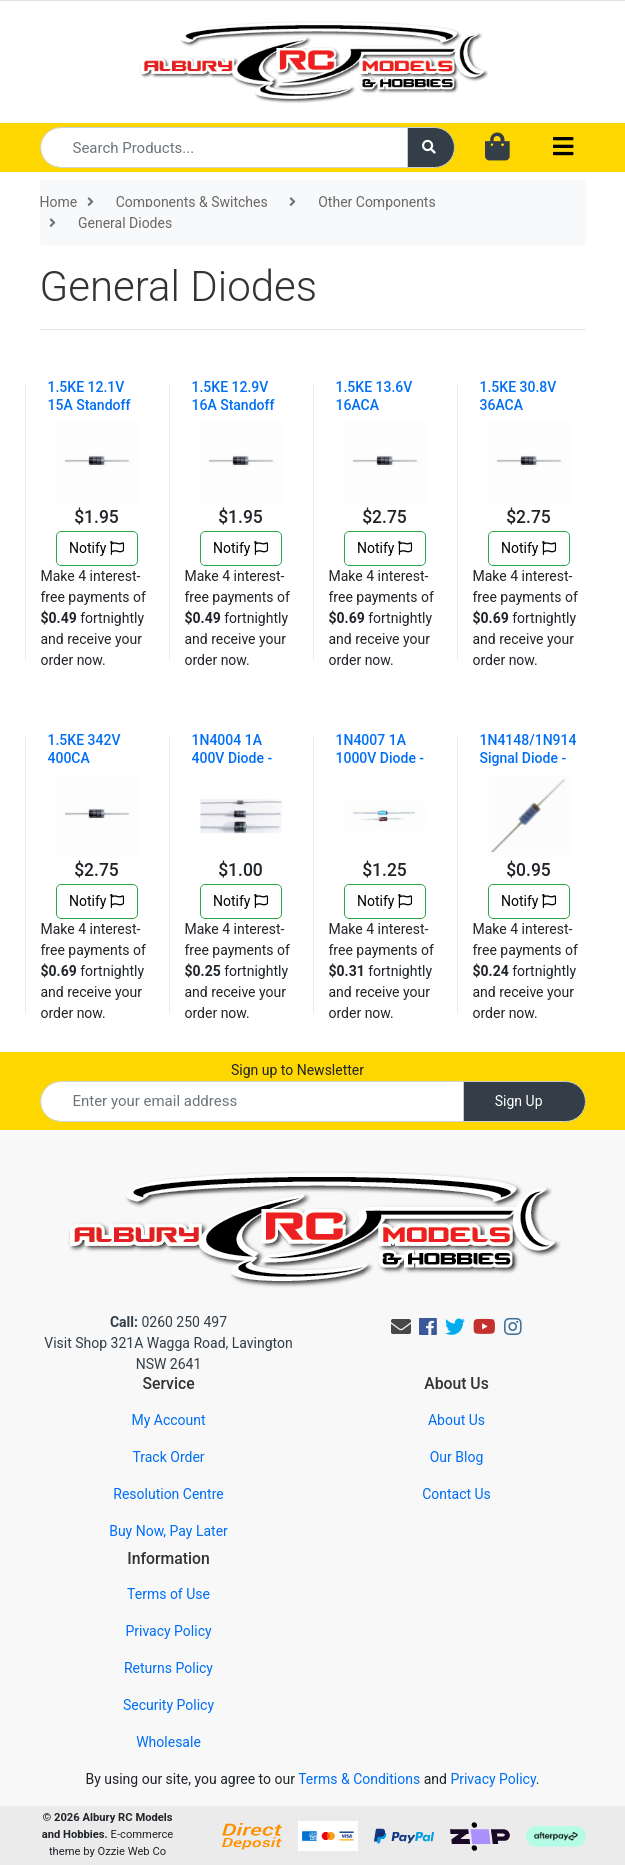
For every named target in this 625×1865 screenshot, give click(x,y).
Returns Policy (168, 1668)
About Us (456, 1420)
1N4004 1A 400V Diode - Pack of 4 (232, 758)
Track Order (168, 1457)
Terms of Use (168, 1594)
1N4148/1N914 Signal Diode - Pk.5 (528, 758)
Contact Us (456, 1494)
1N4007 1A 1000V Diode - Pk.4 (380, 758)
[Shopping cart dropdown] (497, 148)
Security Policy (168, 1705)
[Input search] (224, 147)
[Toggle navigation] (563, 147)
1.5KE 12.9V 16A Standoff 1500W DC (233, 405)
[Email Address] (252, 1101)
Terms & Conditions (359, 1779)
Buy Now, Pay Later (168, 1531)
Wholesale (168, 1742)
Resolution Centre (168, 1494)
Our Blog (457, 1457)
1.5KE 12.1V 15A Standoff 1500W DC (89, 405)
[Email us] (401, 1327)
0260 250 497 (168, 1322)
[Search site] (431, 147)
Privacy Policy (168, 1631)
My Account (168, 1420)
